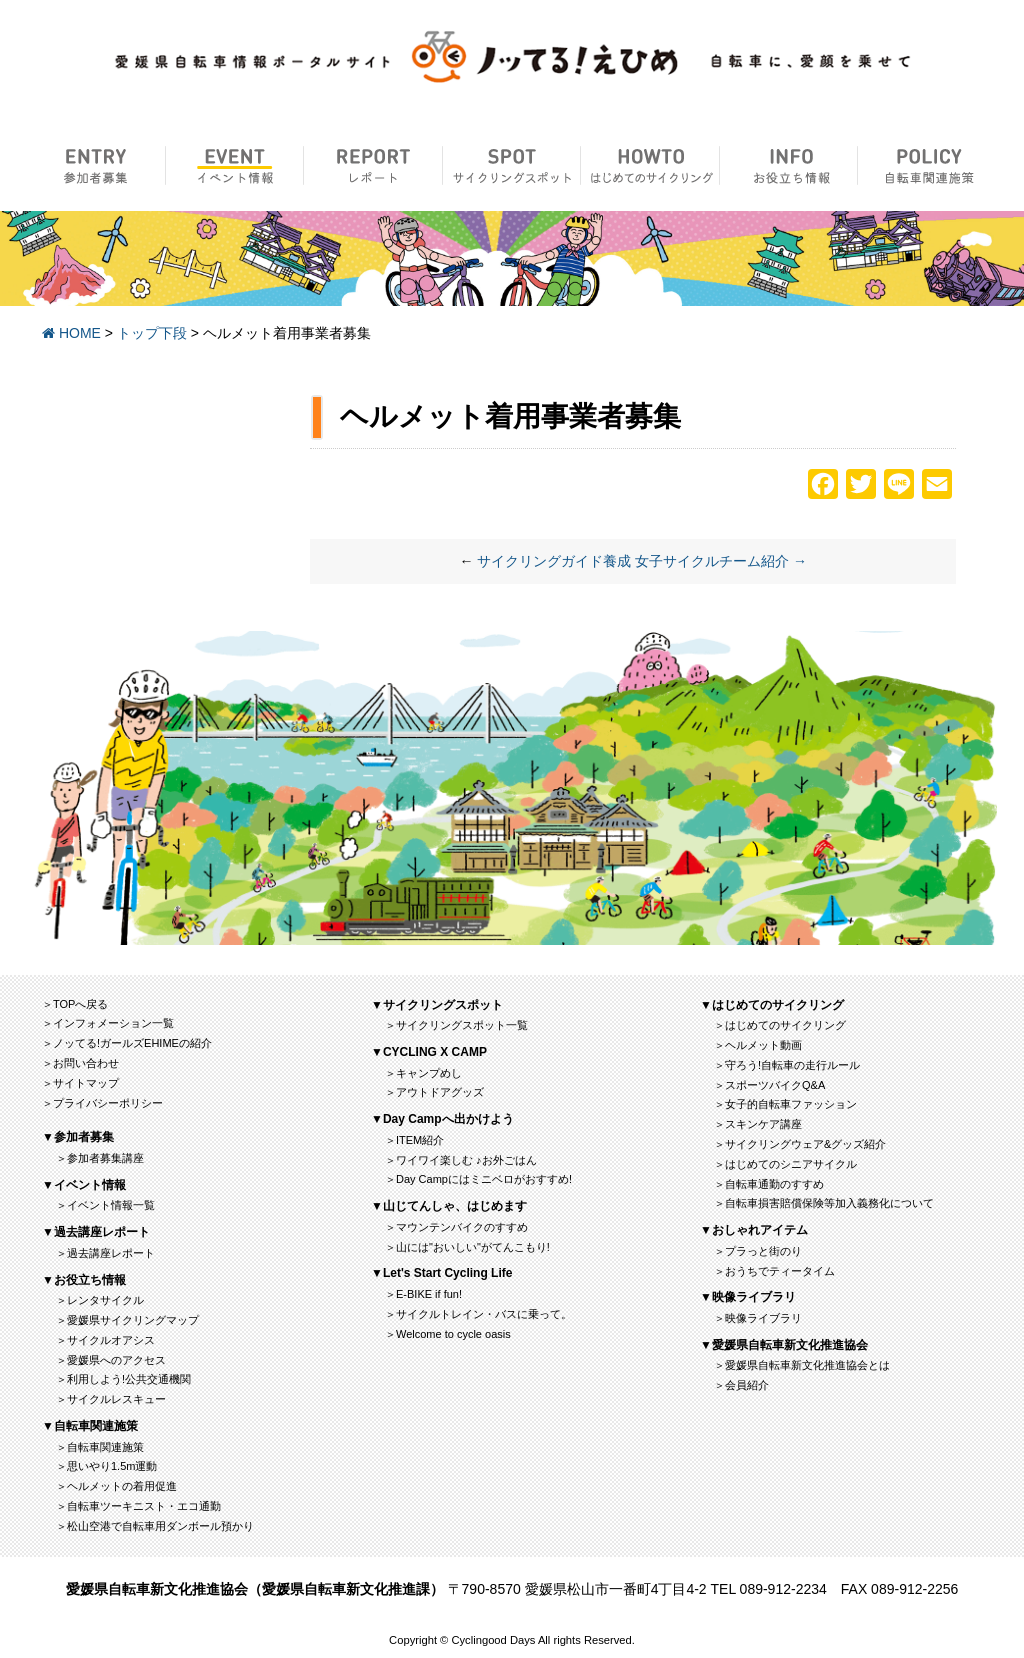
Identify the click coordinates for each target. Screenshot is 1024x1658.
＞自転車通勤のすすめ (769, 1184)
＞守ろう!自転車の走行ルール (787, 1065)
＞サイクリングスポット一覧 (456, 1025)
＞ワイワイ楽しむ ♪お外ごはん (461, 1160)
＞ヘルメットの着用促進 (116, 1486)
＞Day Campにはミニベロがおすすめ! (478, 1179)
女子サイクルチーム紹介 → (721, 561)
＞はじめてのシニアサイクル (785, 1164)
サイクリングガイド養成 (554, 561)
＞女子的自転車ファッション (785, 1104)
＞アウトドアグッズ (434, 1092)
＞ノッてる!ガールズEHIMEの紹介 (127, 1043)
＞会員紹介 (741, 1385)
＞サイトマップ (80, 1083)
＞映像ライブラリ (758, 1318)
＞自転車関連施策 (100, 1447)
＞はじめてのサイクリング (780, 1025)
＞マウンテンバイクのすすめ (456, 1227)
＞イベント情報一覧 (105, 1205)
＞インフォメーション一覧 (108, 1023)
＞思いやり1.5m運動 (106, 1466)
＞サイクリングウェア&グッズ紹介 (800, 1144)
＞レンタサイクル (100, 1300)
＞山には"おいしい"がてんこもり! (467, 1247)
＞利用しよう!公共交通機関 (123, 1379)
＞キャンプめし (423, 1073)
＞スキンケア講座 (758, 1124)
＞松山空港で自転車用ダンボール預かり (155, 1526)
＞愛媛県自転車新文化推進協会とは (802, 1365)
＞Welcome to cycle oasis (448, 1334)
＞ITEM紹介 (414, 1140)
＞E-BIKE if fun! (423, 1294)
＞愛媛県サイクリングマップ (127, 1320)
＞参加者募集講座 (100, 1158)
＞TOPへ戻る (75, 1004)
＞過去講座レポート (105, 1253)
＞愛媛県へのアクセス (111, 1360)
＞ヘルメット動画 (758, 1045)
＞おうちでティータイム (774, 1271)
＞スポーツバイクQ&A (769, 1085)
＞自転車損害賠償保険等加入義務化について (824, 1203)
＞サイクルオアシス (105, 1340)
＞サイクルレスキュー (111, 1399)
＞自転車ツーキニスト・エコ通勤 (138, 1506)
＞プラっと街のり (758, 1251)
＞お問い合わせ (80, 1063)
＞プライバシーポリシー (102, 1103)
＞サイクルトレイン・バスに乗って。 (478, 1314)
